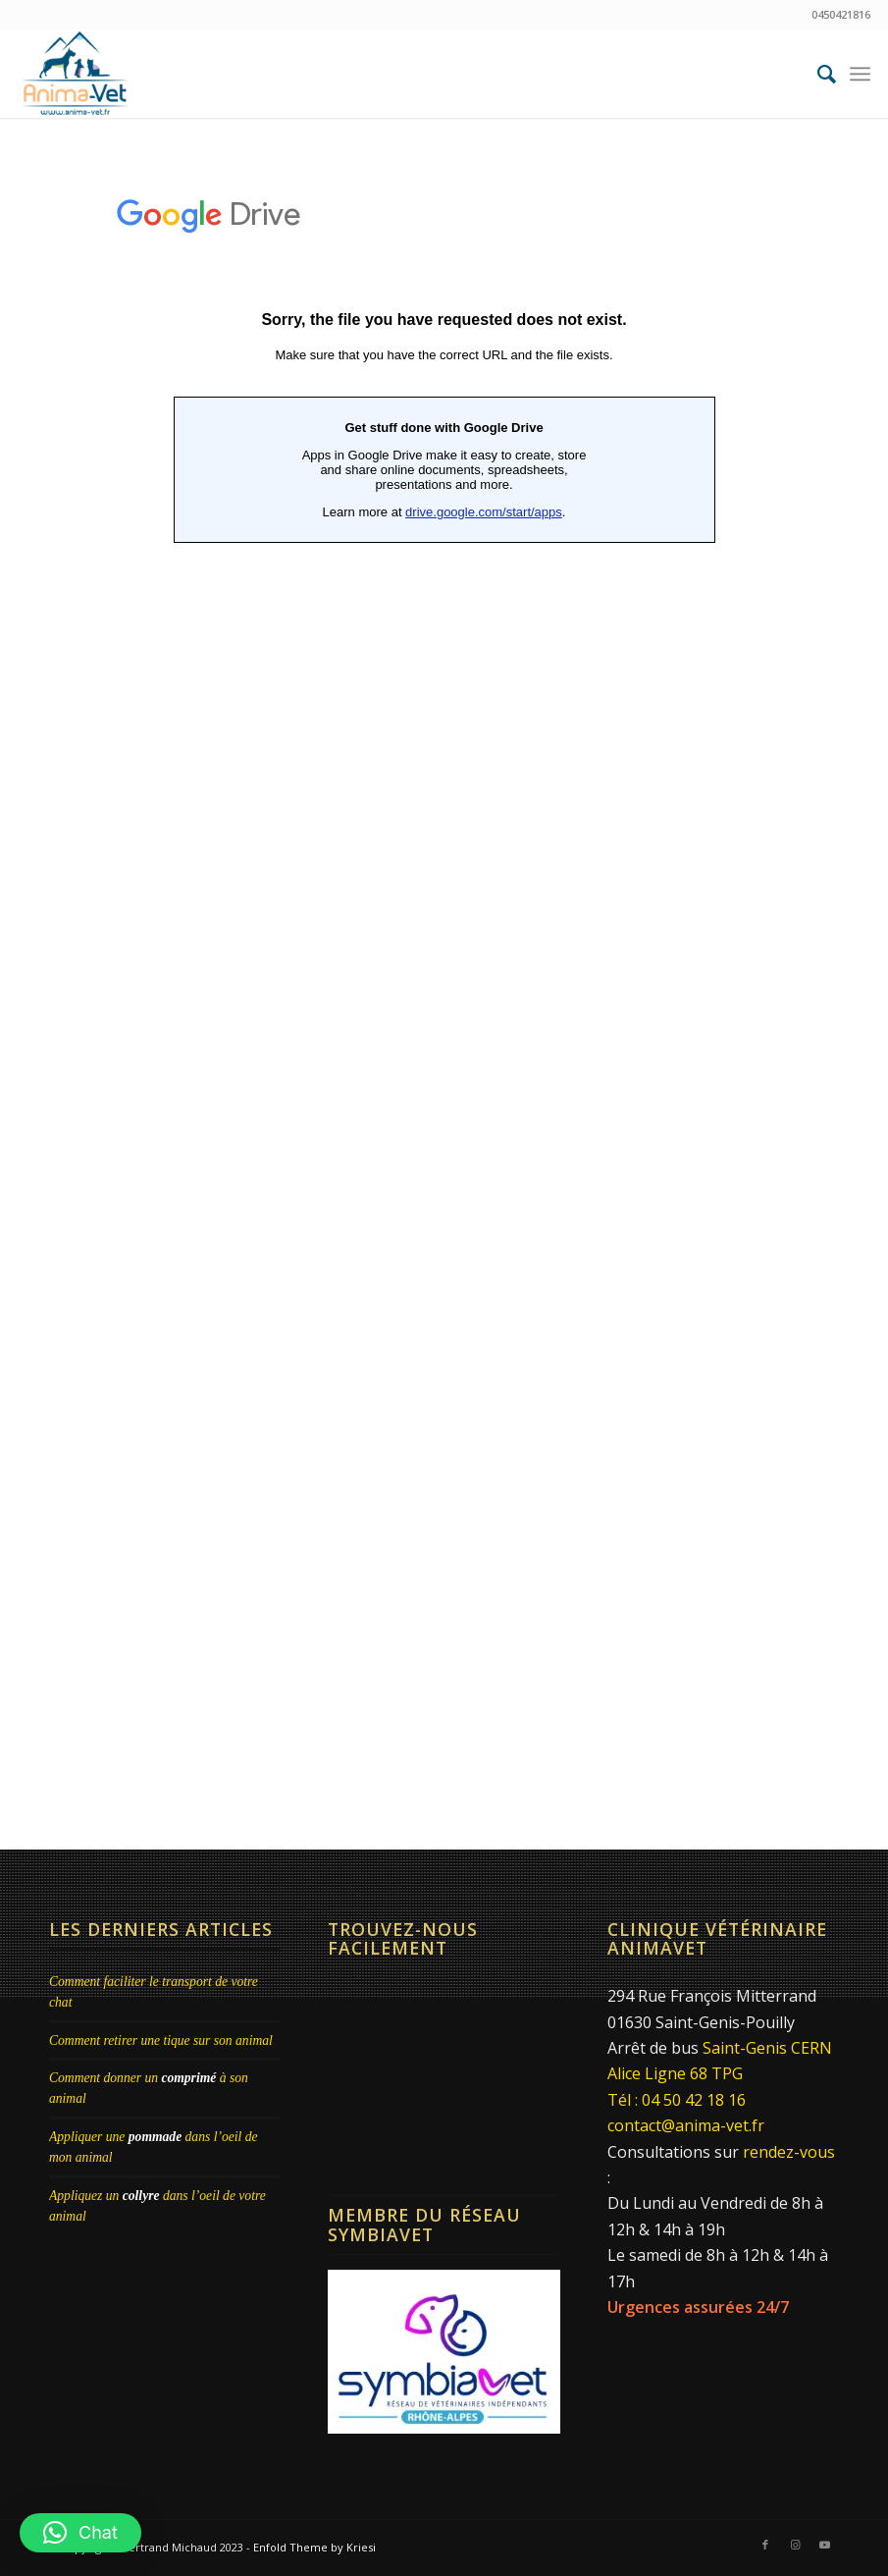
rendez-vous (789, 2152)
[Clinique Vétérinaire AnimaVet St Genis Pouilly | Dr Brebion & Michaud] (74, 73)
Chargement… (444, 980)
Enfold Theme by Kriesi (314, 2547)
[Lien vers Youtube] (824, 2544)
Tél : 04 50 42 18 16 (676, 2100)
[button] (80, 2532)
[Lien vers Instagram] (795, 2544)
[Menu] (860, 73)
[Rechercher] (817, 73)
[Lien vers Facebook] (765, 2544)
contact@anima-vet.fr (685, 2125)
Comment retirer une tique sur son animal (161, 2040)
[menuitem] (817, 73)
